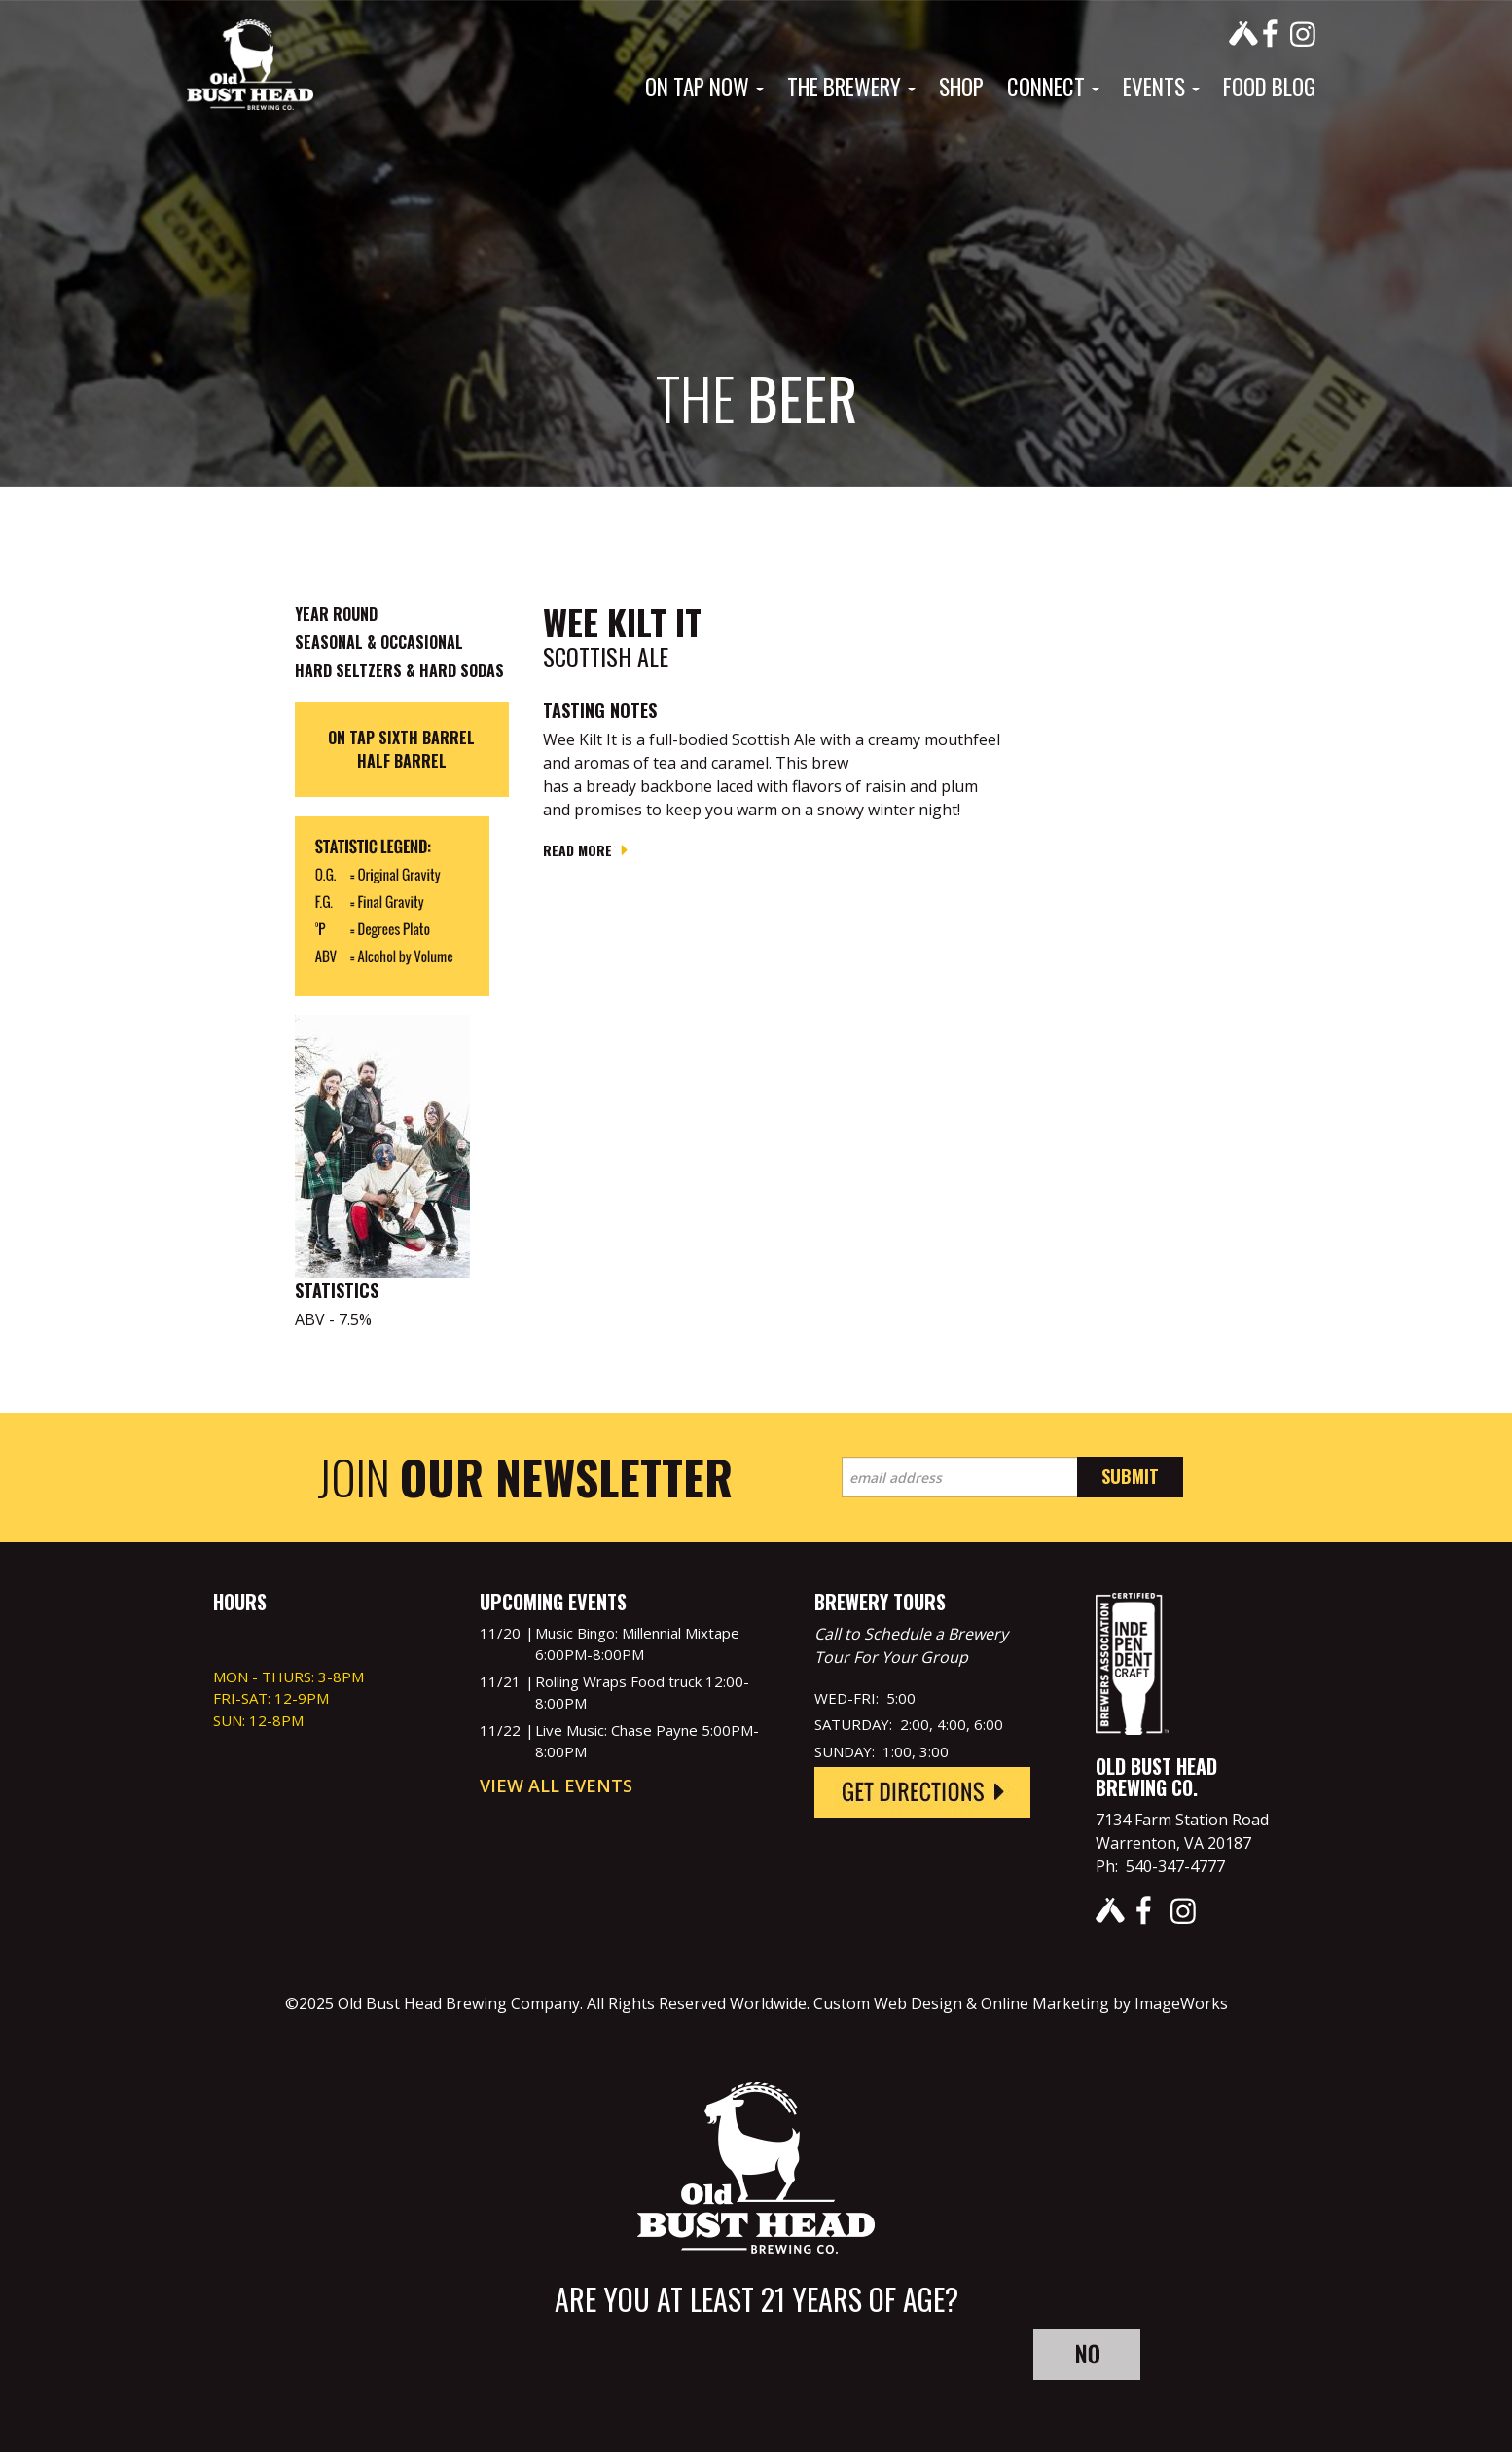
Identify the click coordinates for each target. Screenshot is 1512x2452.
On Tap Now (704, 86)
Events (1161, 86)
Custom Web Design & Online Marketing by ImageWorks (1020, 2003)
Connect (1053, 86)
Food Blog (1269, 86)
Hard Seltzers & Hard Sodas (399, 670)
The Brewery (851, 86)
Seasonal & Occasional (379, 642)
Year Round (336, 614)
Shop (961, 86)
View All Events (556, 1785)
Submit (1130, 1476)
